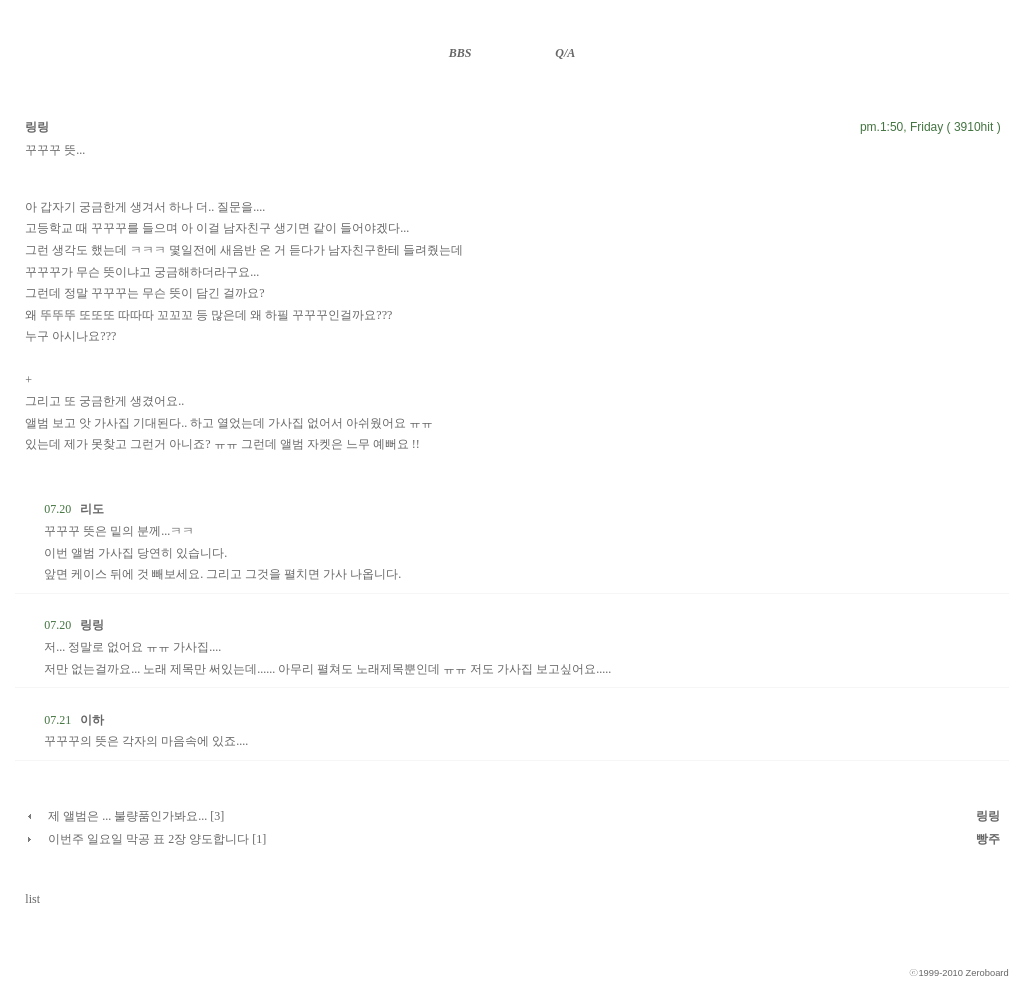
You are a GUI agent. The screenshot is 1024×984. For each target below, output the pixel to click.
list (32, 899)
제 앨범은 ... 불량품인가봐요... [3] (136, 816)
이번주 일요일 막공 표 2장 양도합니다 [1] (157, 839)
